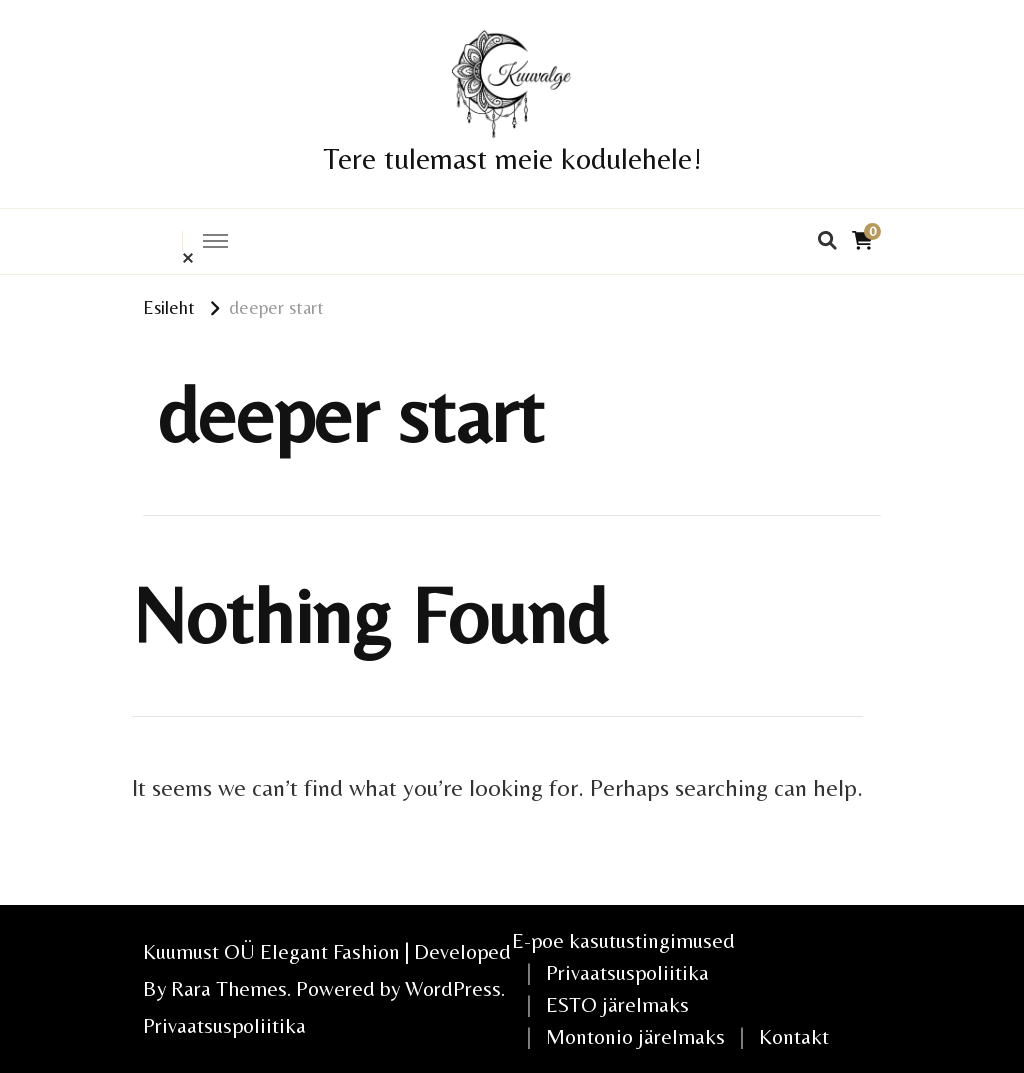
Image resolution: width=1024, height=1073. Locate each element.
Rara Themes (229, 988)
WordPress (453, 988)
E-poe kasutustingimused (623, 940)
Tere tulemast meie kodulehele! (512, 158)
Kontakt (794, 1036)
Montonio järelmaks (635, 1036)
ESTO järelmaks (617, 1004)
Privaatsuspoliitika (224, 1025)
